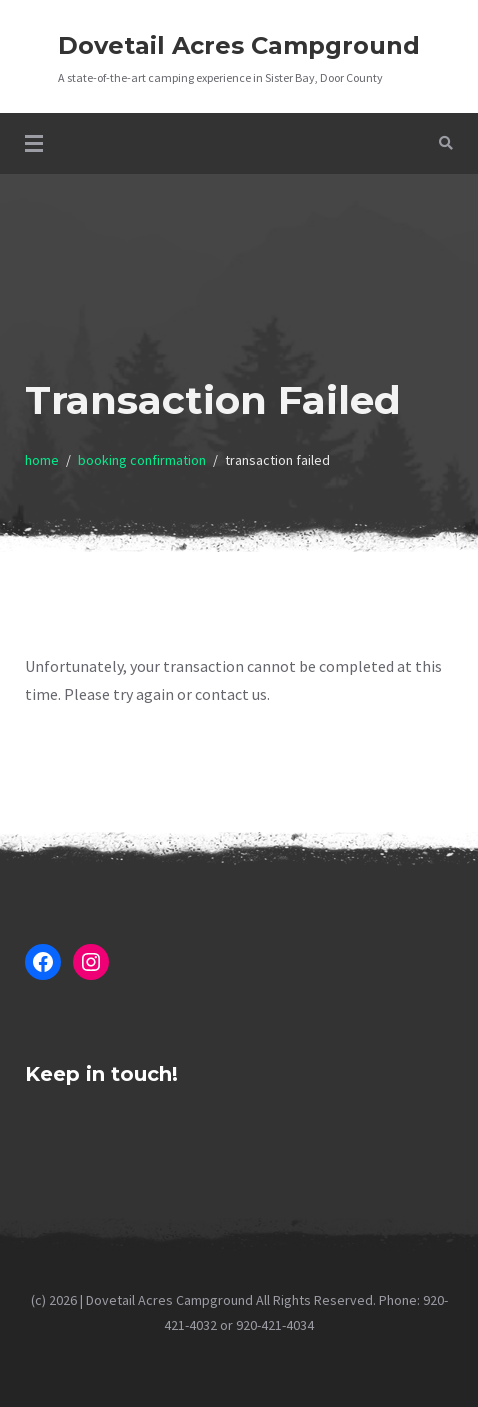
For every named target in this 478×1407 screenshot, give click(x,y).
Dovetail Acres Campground (239, 45)
